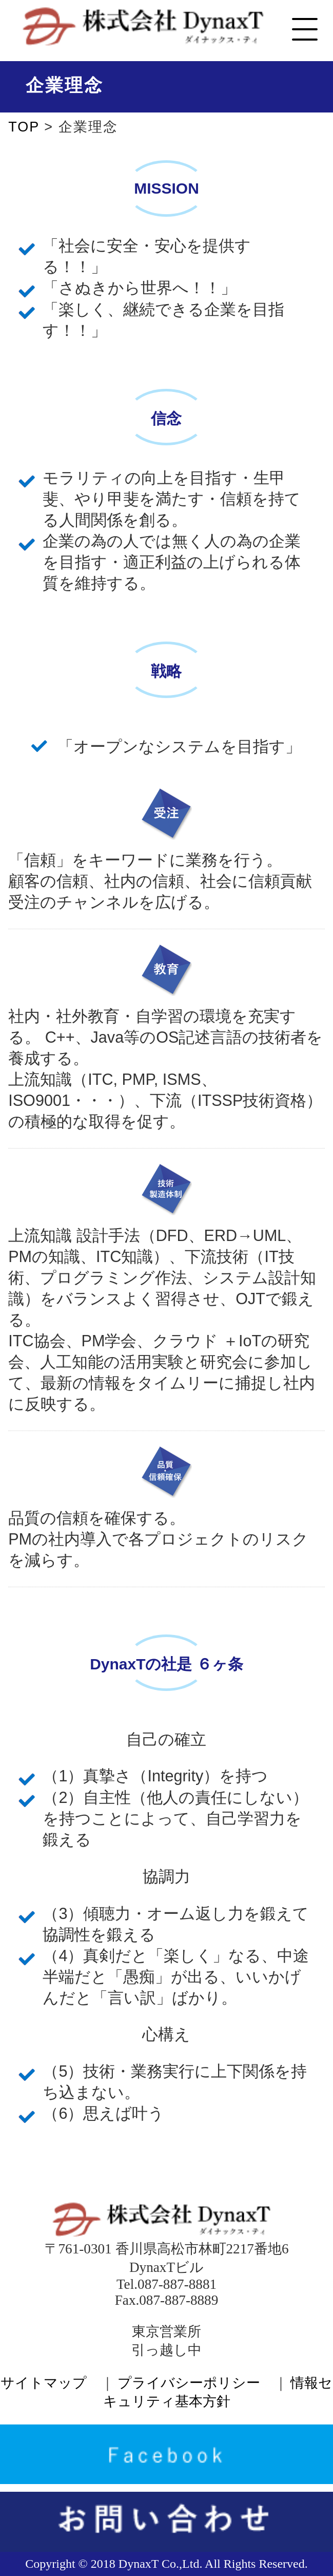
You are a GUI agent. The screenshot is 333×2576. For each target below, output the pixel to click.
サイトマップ (44, 2383)
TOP (26, 127)
